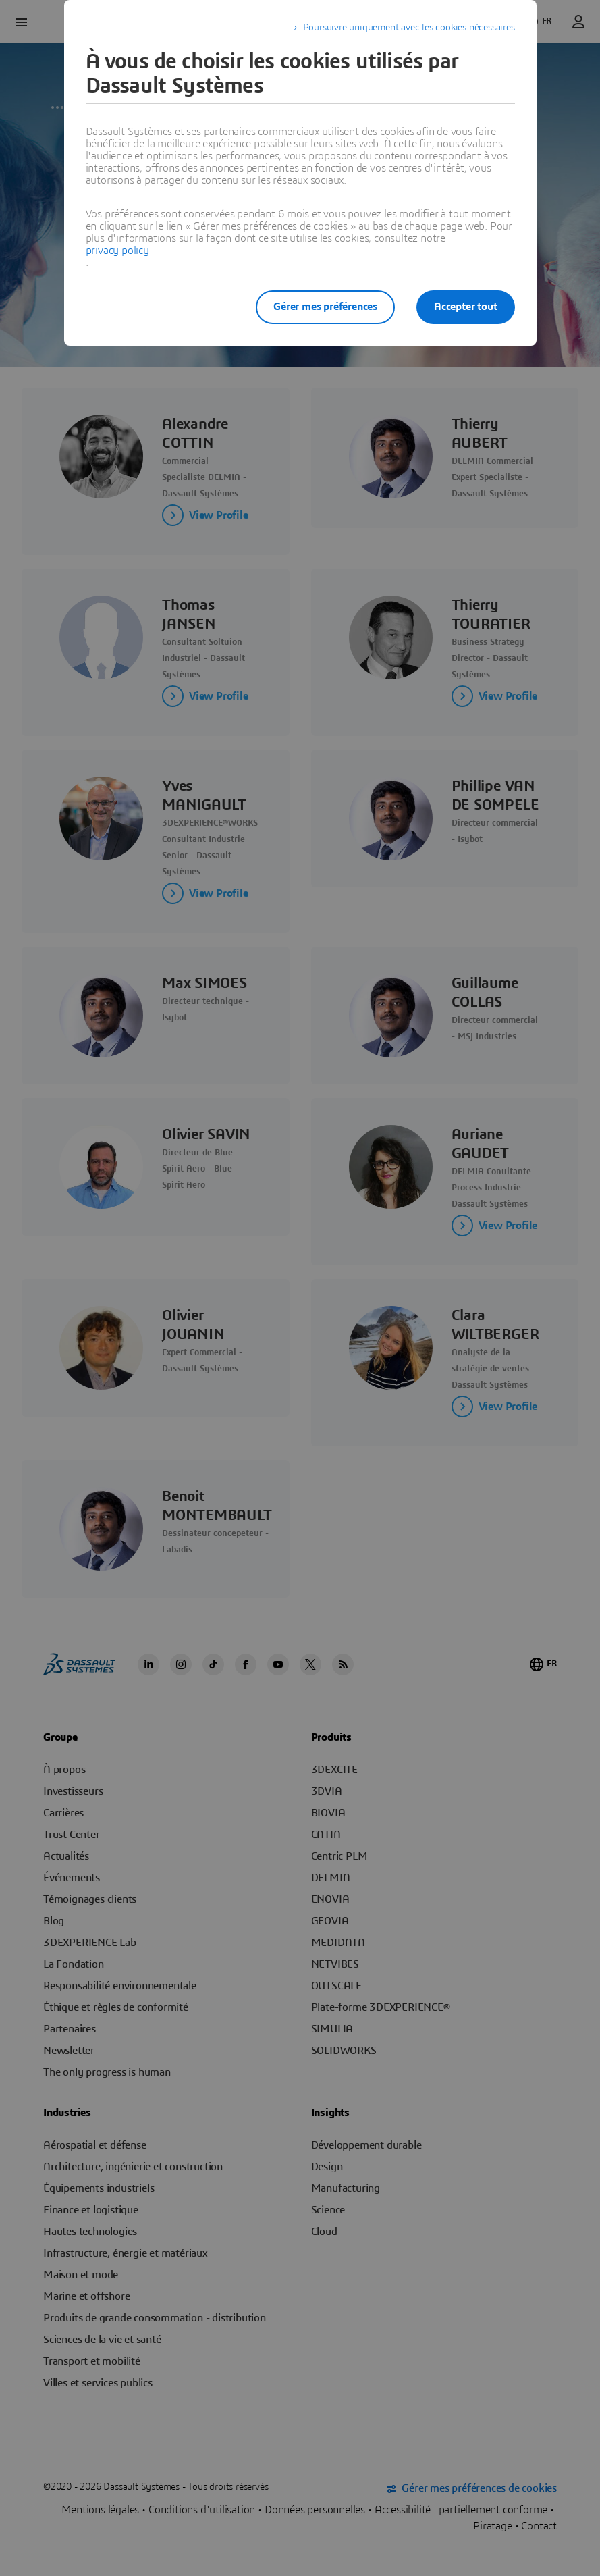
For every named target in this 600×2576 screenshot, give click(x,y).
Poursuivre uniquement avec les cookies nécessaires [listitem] (409, 27)
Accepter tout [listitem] (465, 306)
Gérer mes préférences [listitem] (325, 306)
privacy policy (117, 250)
